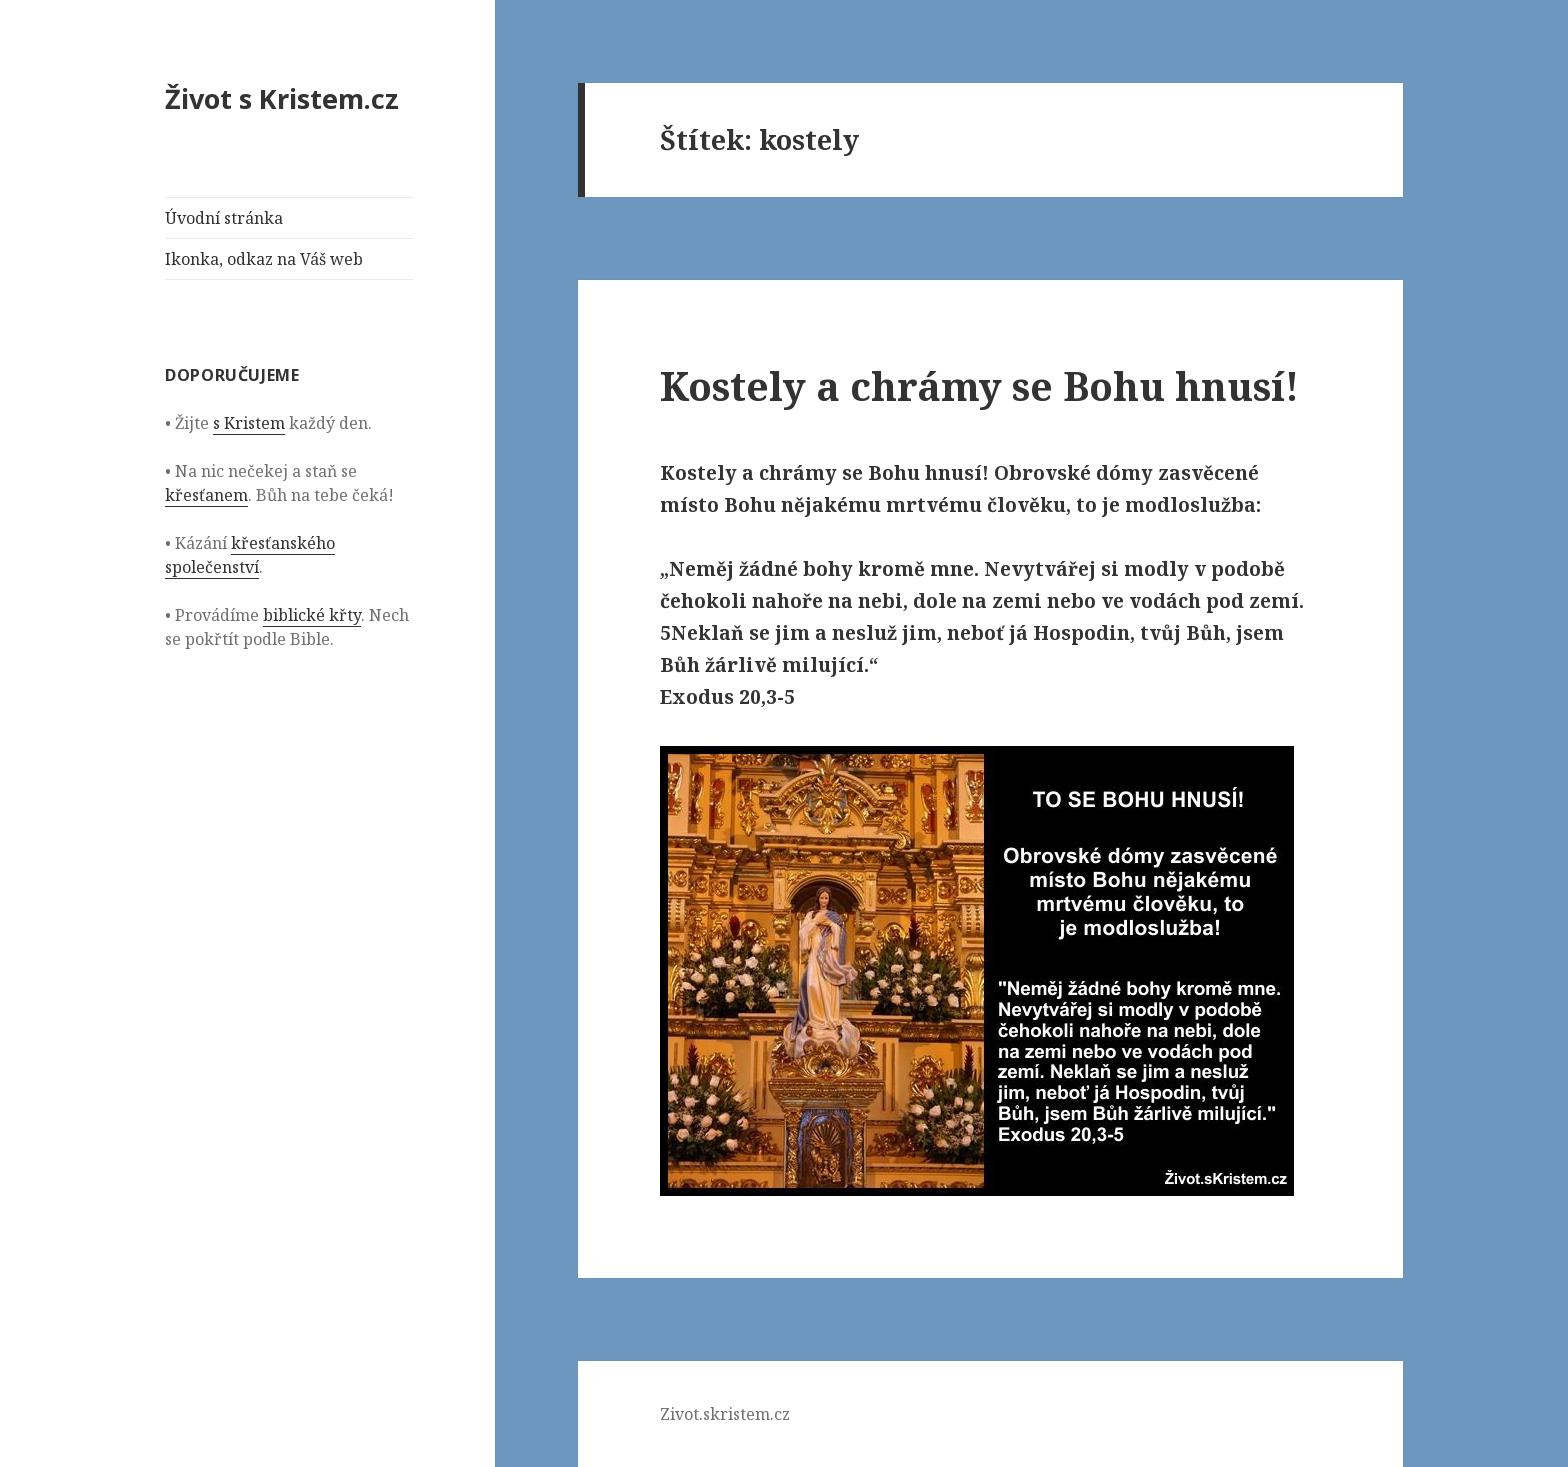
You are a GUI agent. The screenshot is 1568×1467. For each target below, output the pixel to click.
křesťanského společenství (250, 555)
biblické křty (312, 615)
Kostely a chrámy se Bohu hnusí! (979, 385)
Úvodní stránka (224, 218)
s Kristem (249, 423)
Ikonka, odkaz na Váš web (264, 259)
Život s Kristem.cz (282, 98)
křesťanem (206, 495)
